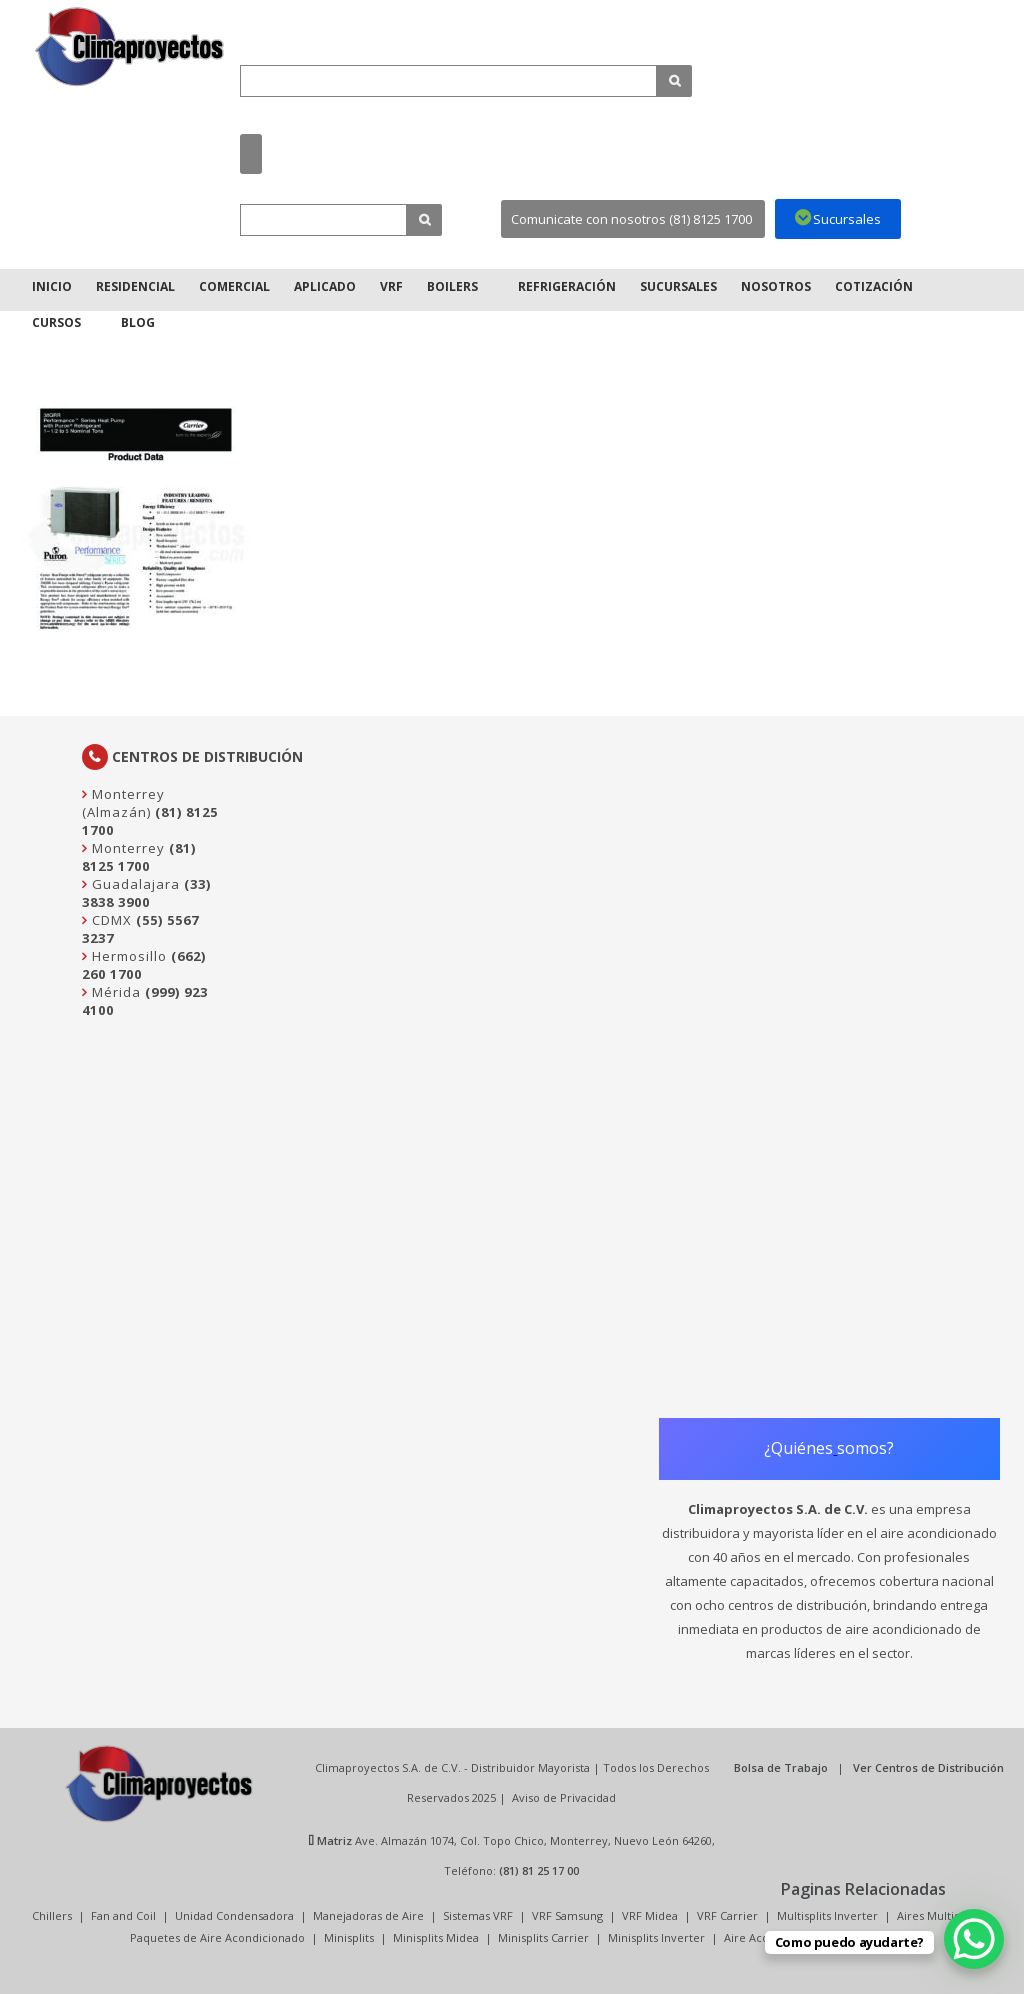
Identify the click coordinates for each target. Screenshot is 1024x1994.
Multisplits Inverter (827, 1915)
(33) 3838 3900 (146, 893)
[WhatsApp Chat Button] (974, 1939)
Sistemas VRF (478, 1915)
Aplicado (325, 286)
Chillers (52, 1915)
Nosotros (776, 286)
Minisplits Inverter (656, 1937)
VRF (391, 286)
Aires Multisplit (936, 1915)
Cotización (874, 286)
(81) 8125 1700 (139, 857)
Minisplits (349, 1937)
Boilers (452, 286)
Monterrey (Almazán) (123, 803)
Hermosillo (127, 956)
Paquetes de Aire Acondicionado (217, 1937)
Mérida (114, 992)
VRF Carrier (727, 1915)
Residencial (135, 286)
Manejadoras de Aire (368, 1915)
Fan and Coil (123, 1915)
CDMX (110, 920)
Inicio (52, 286)
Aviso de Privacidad (564, 1797)
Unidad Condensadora (234, 1915)
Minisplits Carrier (543, 1937)
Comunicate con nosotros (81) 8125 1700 (631, 219)
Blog (138, 322)
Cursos (56, 322)
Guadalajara (134, 884)
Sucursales (678, 286)
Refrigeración (567, 286)
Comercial (234, 286)
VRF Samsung (567, 1915)
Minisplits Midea (436, 1937)
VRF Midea (650, 1915)
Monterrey (126, 848)
